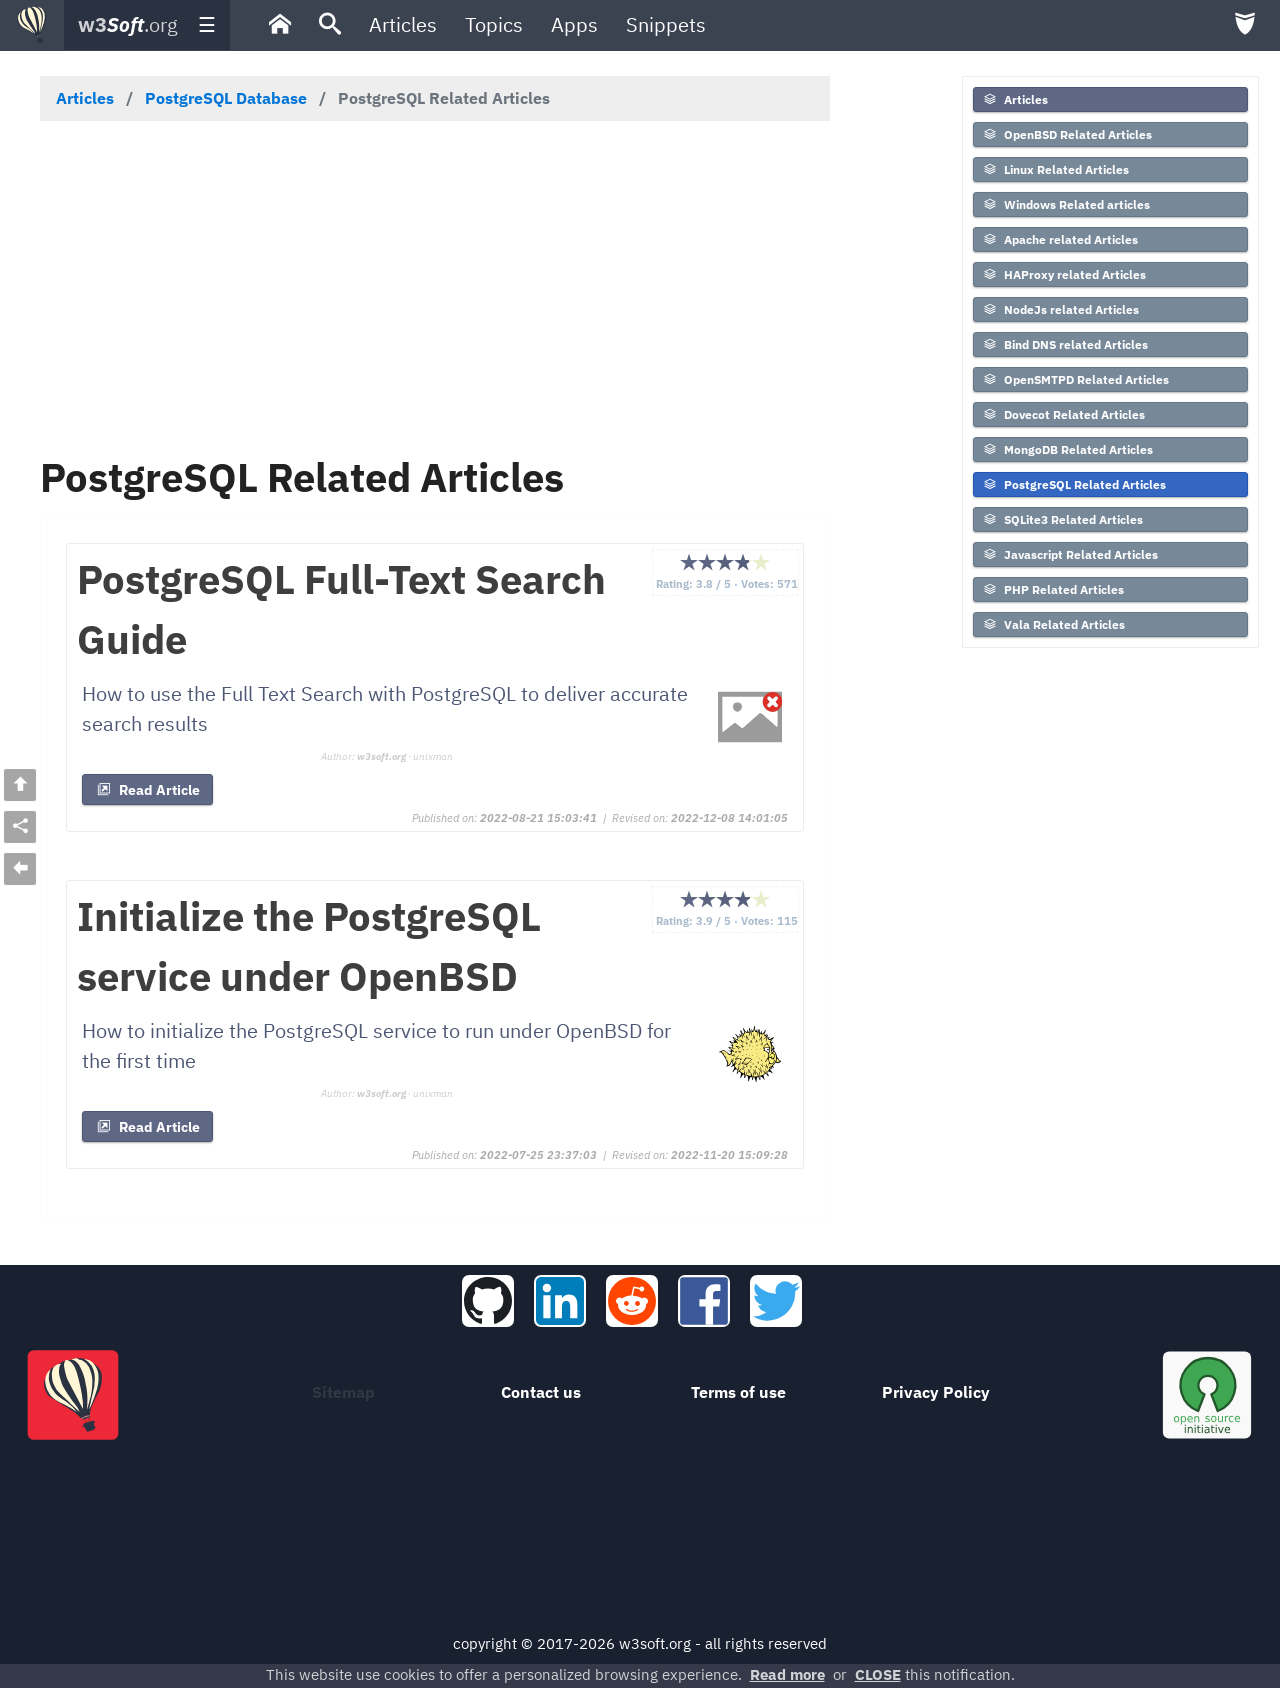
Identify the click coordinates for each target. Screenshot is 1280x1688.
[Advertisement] (435, 287)
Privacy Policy (936, 1392)
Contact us (541, 1392)
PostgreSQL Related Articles (1074, 484)
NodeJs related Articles (1060, 309)
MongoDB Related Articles (1067, 449)
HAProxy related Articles (1064, 274)
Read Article (147, 790)
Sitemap (343, 1392)
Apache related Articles (1060, 239)
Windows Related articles (1066, 204)
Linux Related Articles (1055, 169)
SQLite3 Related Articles (1062, 519)
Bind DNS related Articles (1065, 344)
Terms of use (738, 1392)
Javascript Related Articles (1070, 554)
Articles (1015, 99)
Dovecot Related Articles (1063, 414)
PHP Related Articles (1053, 589)
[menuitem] (280, 25)
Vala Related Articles (1053, 624)
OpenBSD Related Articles (1067, 134)
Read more (787, 1674)
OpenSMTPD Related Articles (1075, 379)
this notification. (935, 1674)
